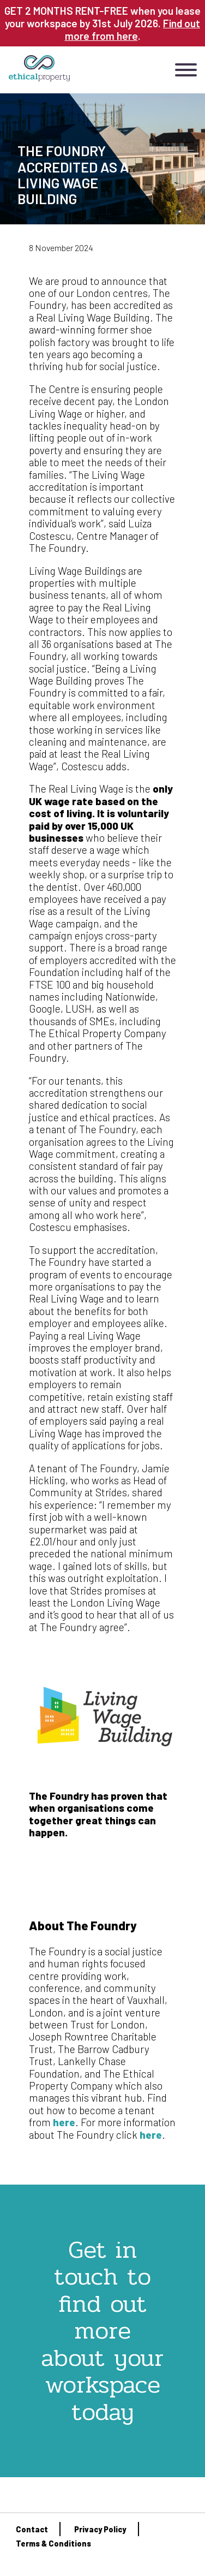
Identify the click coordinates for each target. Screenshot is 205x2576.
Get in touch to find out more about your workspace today (102, 2330)
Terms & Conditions (53, 2543)
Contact (32, 2529)
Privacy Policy (100, 2529)
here (64, 2122)
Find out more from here (133, 29)
